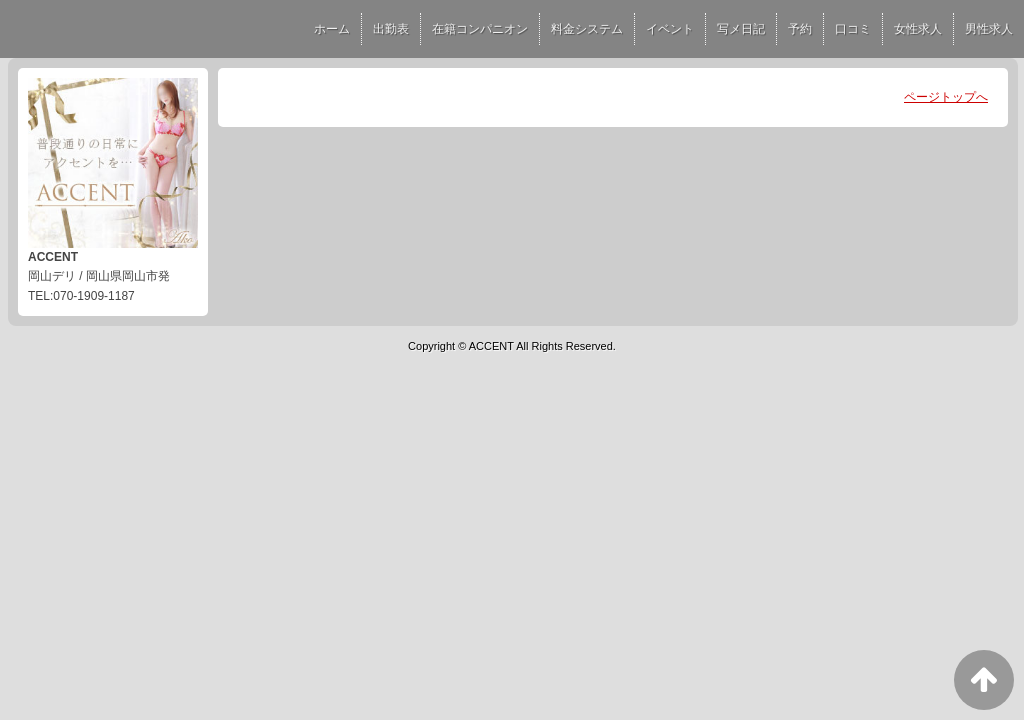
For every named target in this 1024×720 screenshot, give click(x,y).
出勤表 (391, 29)
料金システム (587, 29)
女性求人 (918, 29)
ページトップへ (946, 97)
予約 (800, 29)
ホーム (332, 29)
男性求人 (989, 29)
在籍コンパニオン (480, 29)
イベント (670, 29)
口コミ (853, 29)
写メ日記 (741, 29)
